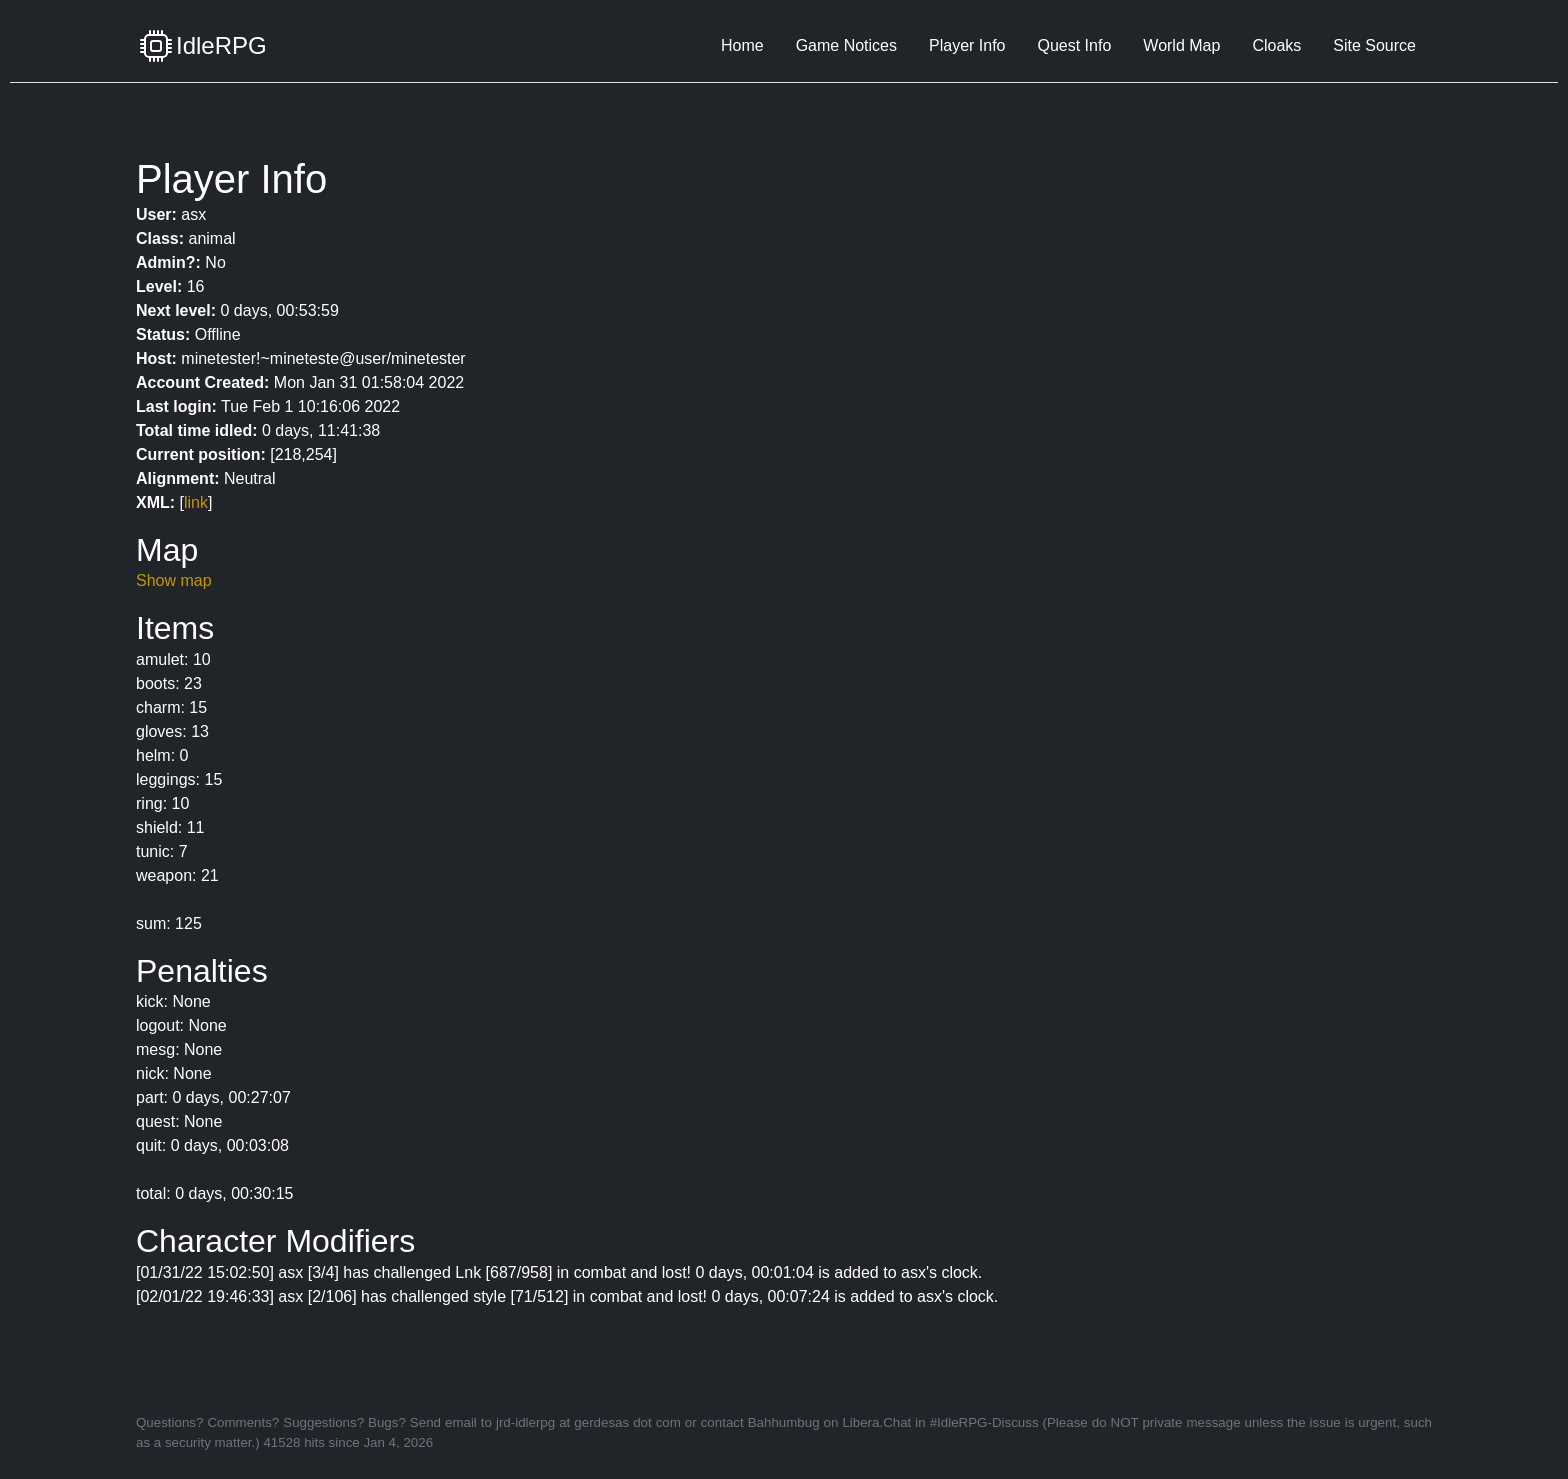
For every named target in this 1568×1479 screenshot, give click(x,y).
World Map (1181, 45)
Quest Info (1074, 45)
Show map (174, 580)
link (196, 502)
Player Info (967, 45)
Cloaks (1276, 45)
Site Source (1374, 45)
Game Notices (846, 45)
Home (742, 45)
